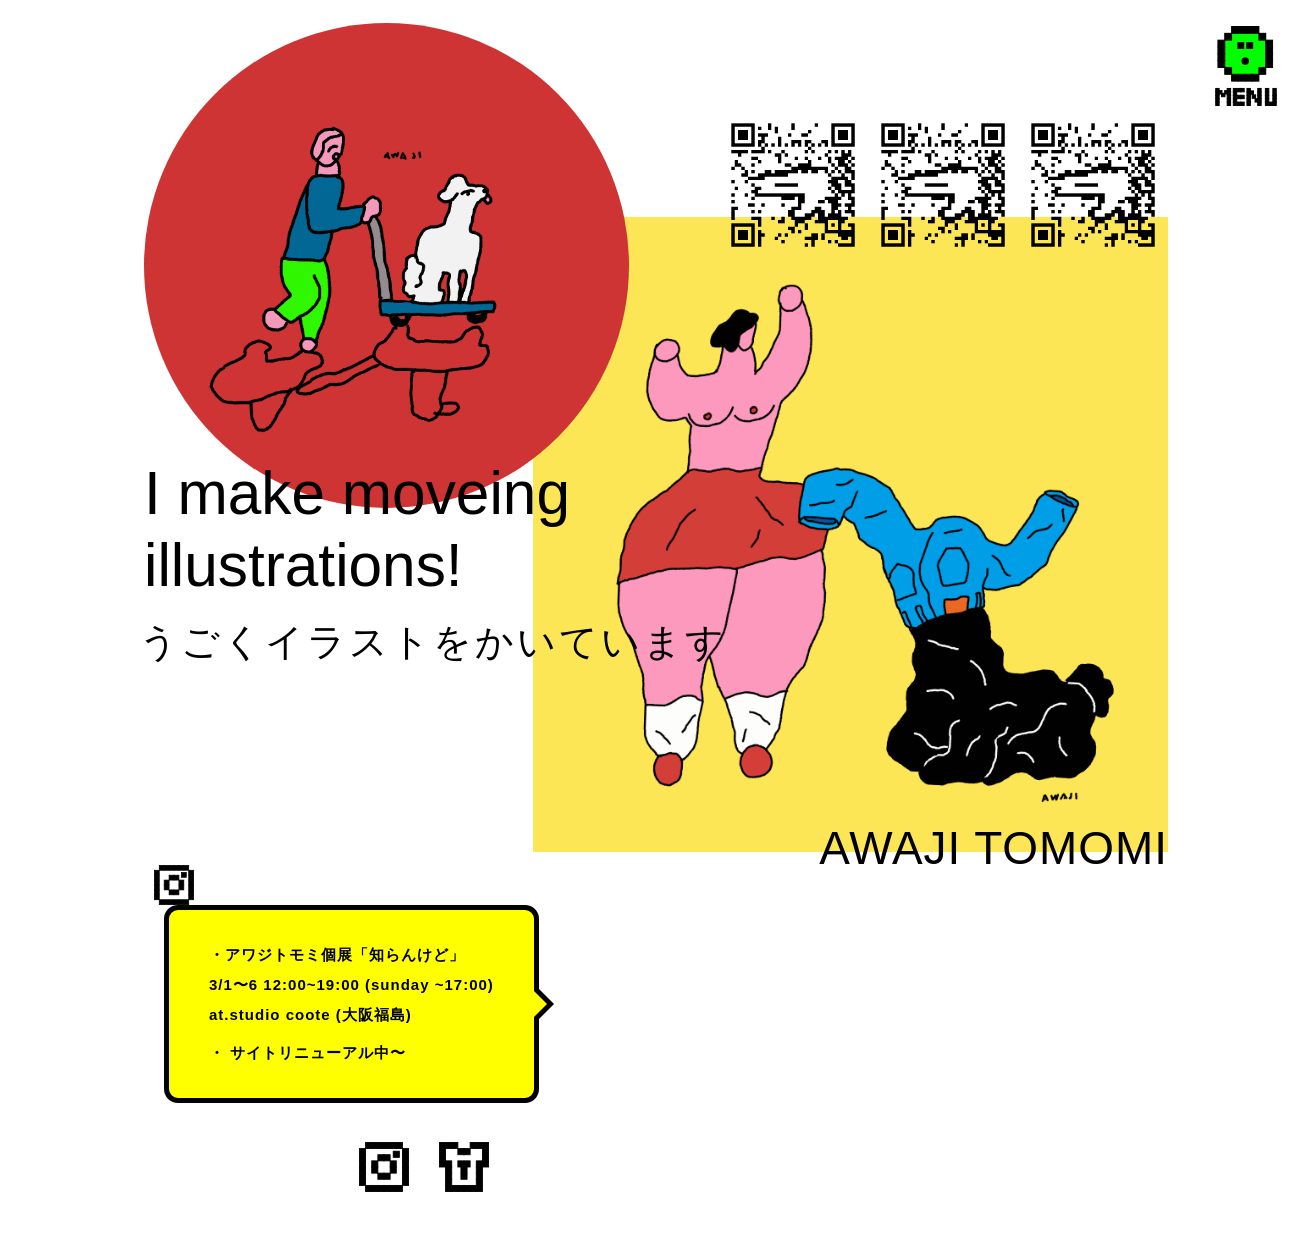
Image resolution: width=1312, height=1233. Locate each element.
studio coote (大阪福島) (321, 1014)
